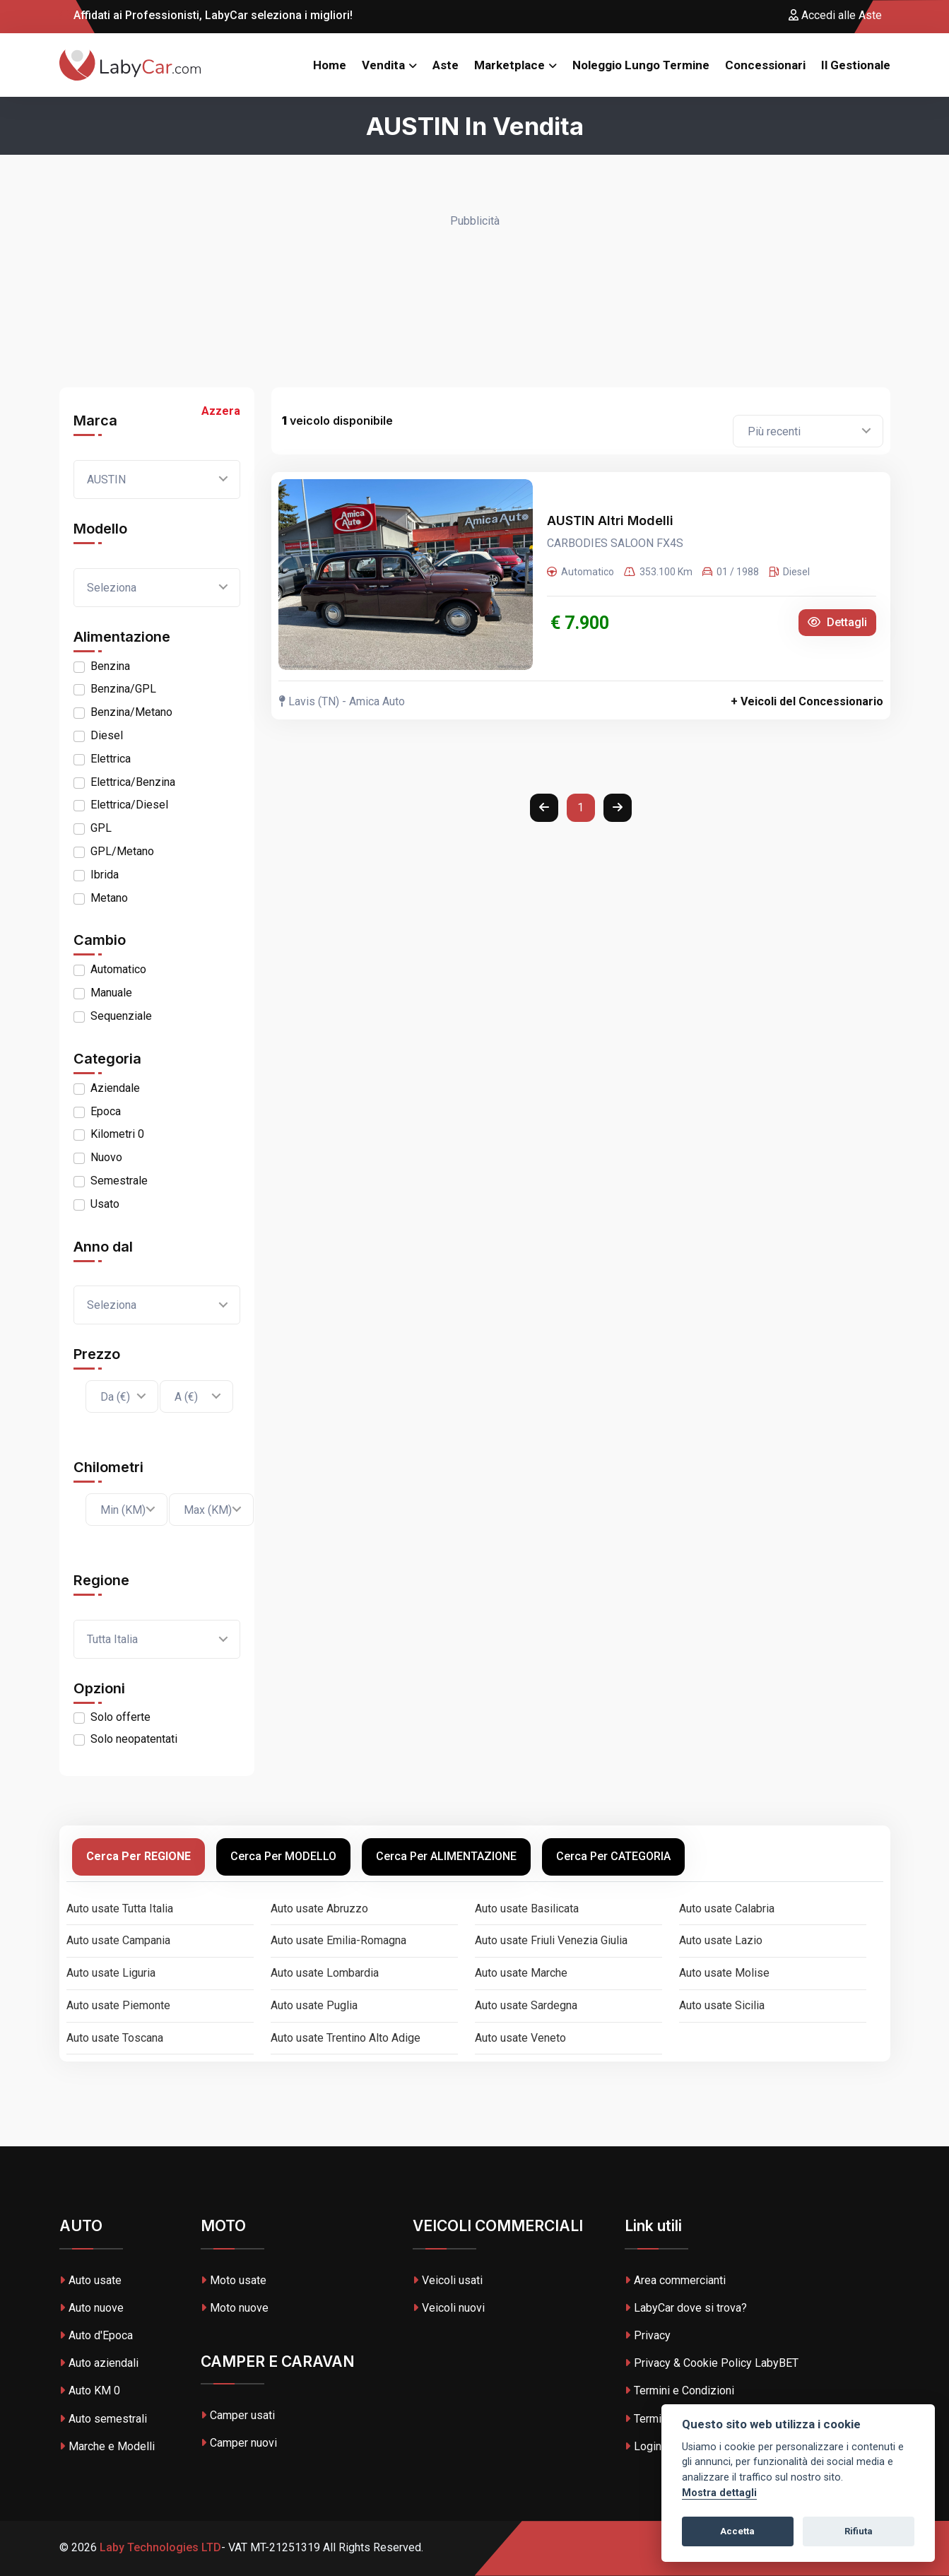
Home (329, 65)
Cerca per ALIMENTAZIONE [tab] (446, 1856)
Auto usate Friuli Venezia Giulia (551, 1940)
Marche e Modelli (107, 2446)
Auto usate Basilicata (527, 1908)
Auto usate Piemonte (118, 2005)
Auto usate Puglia (314, 2005)
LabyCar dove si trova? (686, 2308)
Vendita (383, 65)
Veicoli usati (448, 2280)
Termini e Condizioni (679, 2390)
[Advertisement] (475, 302)
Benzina (110, 666)
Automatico (118, 969)
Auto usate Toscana (114, 2038)
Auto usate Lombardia (325, 1973)
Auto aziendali (98, 2363)
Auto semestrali (103, 2418)
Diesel (106, 735)
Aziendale (115, 1088)
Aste (445, 65)
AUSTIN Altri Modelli (610, 520)
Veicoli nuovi (449, 2308)
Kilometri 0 (117, 1134)
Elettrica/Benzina (132, 782)
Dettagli (837, 622)
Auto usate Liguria (110, 1973)
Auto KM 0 (89, 2390)
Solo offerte (120, 1717)
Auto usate (90, 2280)
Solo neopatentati (133, 1739)
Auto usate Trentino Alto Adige (345, 2038)
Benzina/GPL (123, 688)
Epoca (105, 1111)
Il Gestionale (855, 65)
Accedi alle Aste (835, 15)
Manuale (111, 992)
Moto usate (233, 2280)
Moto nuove (235, 2308)
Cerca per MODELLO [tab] (283, 1856)
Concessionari (765, 65)
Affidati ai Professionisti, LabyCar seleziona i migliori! (206, 15)
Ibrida (104, 874)
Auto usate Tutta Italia (119, 1908)
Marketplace (509, 65)
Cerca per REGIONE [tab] (138, 1856)
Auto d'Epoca (96, 2335)
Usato (104, 1204)
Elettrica (110, 758)
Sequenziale (121, 1016)
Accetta (737, 2531)
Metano (109, 898)
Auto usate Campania (118, 1940)
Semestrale (119, 1180)
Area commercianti (675, 2280)
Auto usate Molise (724, 1973)
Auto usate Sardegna (526, 2005)
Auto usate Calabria (726, 1908)
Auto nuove (91, 2308)
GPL (101, 828)
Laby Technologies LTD (159, 2547)
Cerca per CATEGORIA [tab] (613, 1856)
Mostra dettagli (719, 2493)
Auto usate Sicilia (722, 2005)
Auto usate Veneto (520, 2038)
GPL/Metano (122, 851)
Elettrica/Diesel (129, 804)
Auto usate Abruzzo (319, 1908)
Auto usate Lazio (720, 1940)
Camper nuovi (239, 2442)
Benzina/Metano (131, 712)
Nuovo (106, 1157)
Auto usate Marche (521, 1973)
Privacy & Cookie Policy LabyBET (711, 2363)
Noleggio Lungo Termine (640, 65)
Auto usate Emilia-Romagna (338, 1940)
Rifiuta (858, 2531)
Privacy (648, 2335)
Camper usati (238, 2415)
